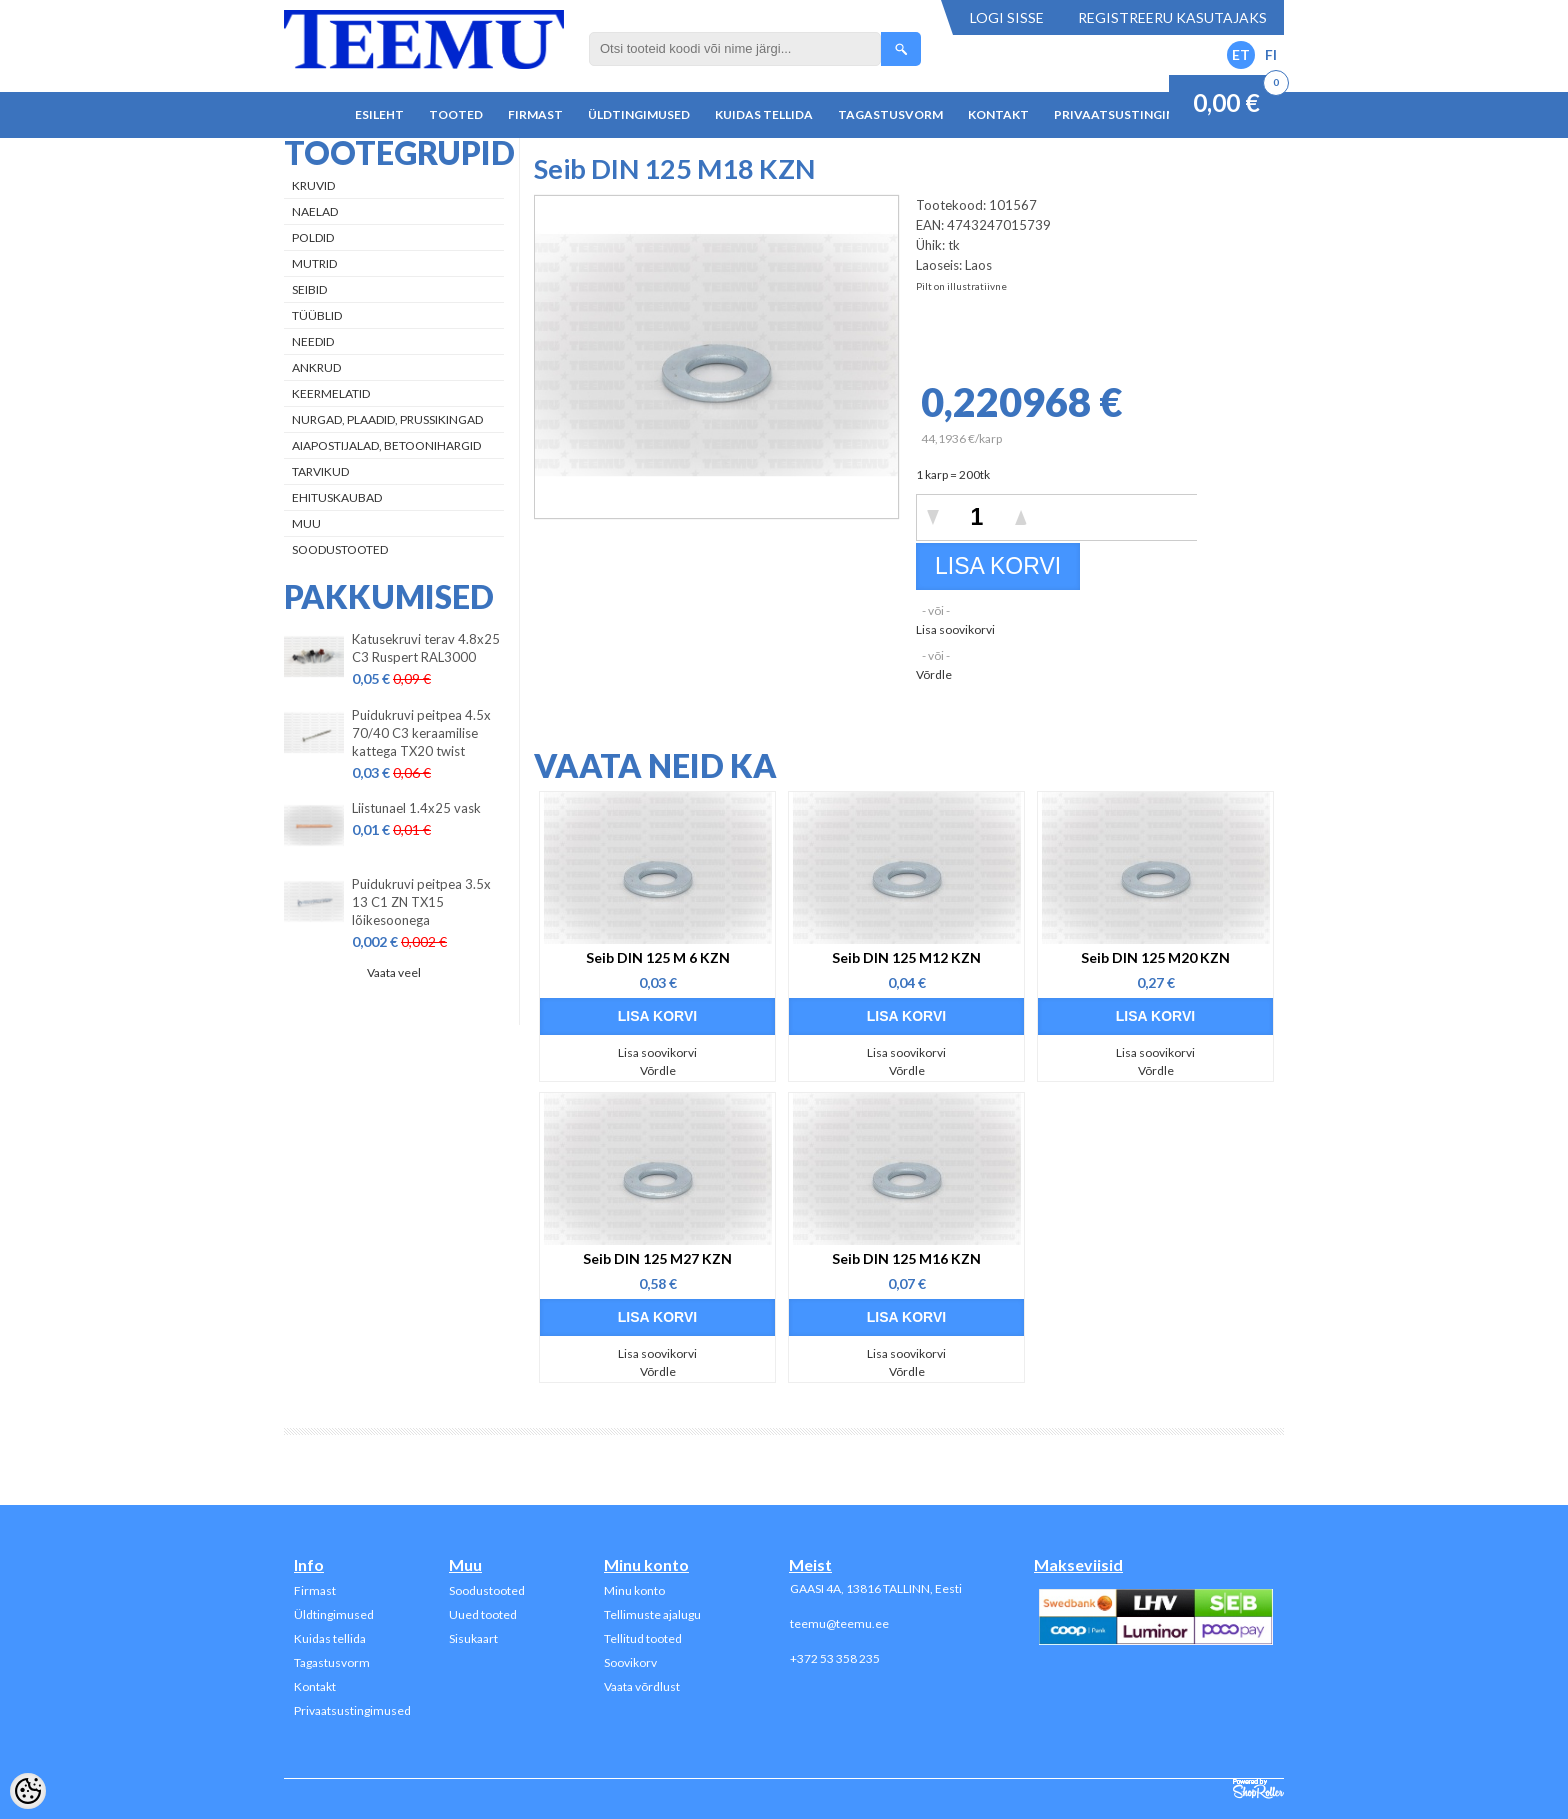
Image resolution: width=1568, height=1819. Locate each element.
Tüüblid (317, 315)
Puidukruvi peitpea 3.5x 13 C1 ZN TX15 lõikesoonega (421, 902)
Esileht (379, 114)
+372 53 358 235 (835, 1658)
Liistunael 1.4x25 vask (416, 808)
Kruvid (313, 185)
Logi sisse (1007, 17)
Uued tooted (483, 1614)
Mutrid (314, 263)
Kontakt (998, 114)
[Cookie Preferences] (28, 1791)
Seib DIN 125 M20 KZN (1155, 957)
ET (1241, 54)
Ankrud (316, 367)
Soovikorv (630, 1662)
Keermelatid (331, 393)
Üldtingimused (639, 114)
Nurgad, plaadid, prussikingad (387, 419)
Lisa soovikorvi (955, 629)
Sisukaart (473, 1638)
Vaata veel (394, 972)
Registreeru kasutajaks (1172, 17)
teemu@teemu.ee (839, 1623)
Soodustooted (340, 549)
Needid (313, 341)
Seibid (309, 289)
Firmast (535, 114)
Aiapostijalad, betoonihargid (386, 445)
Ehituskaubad (337, 497)
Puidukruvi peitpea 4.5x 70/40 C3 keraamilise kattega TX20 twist (421, 733)
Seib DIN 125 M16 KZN (906, 1258)
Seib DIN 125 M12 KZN (906, 957)
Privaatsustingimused (1131, 114)
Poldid (313, 237)
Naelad (315, 211)
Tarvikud (320, 471)
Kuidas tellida (764, 114)
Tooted (456, 114)
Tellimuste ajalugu (652, 1614)
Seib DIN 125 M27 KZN (657, 1258)
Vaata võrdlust (642, 1686)
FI (1271, 54)
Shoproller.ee (1258, 1789)
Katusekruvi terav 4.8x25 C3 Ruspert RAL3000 (426, 648)
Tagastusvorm (890, 114)
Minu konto (634, 1590)
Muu (306, 523)
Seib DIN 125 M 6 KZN (658, 957)
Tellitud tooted (643, 1638)
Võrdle (934, 674)
